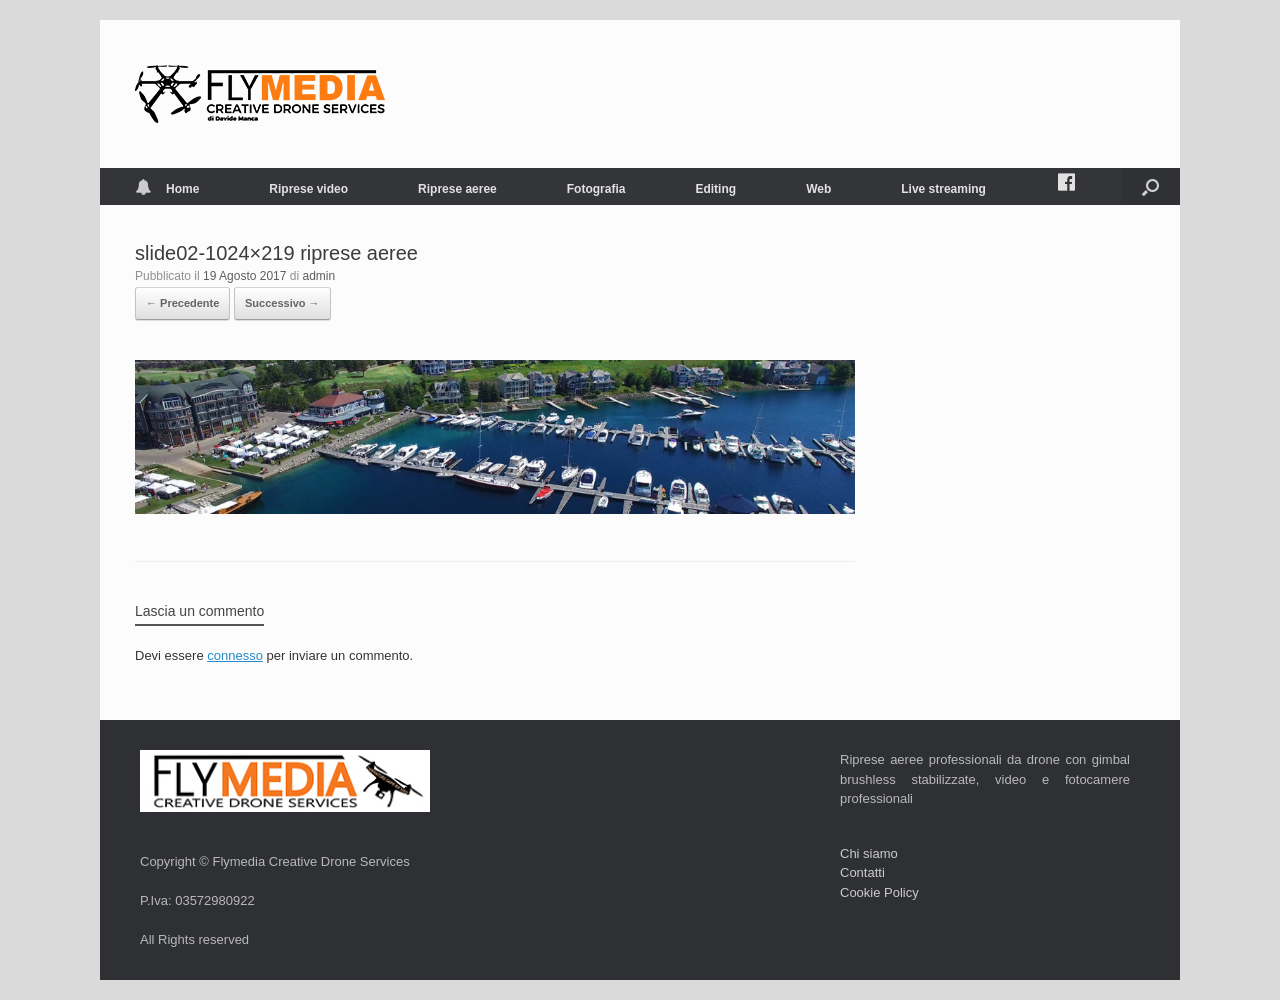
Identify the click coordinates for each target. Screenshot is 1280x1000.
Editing (715, 189)
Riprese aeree (457, 189)
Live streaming (943, 189)
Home (167, 189)
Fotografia (596, 189)
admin (319, 276)
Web (818, 189)
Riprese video (308, 189)
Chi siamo (869, 853)
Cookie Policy (879, 892)
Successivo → (282, 303)
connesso (235, 655)
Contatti (862, 872)
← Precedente (182, 303)
